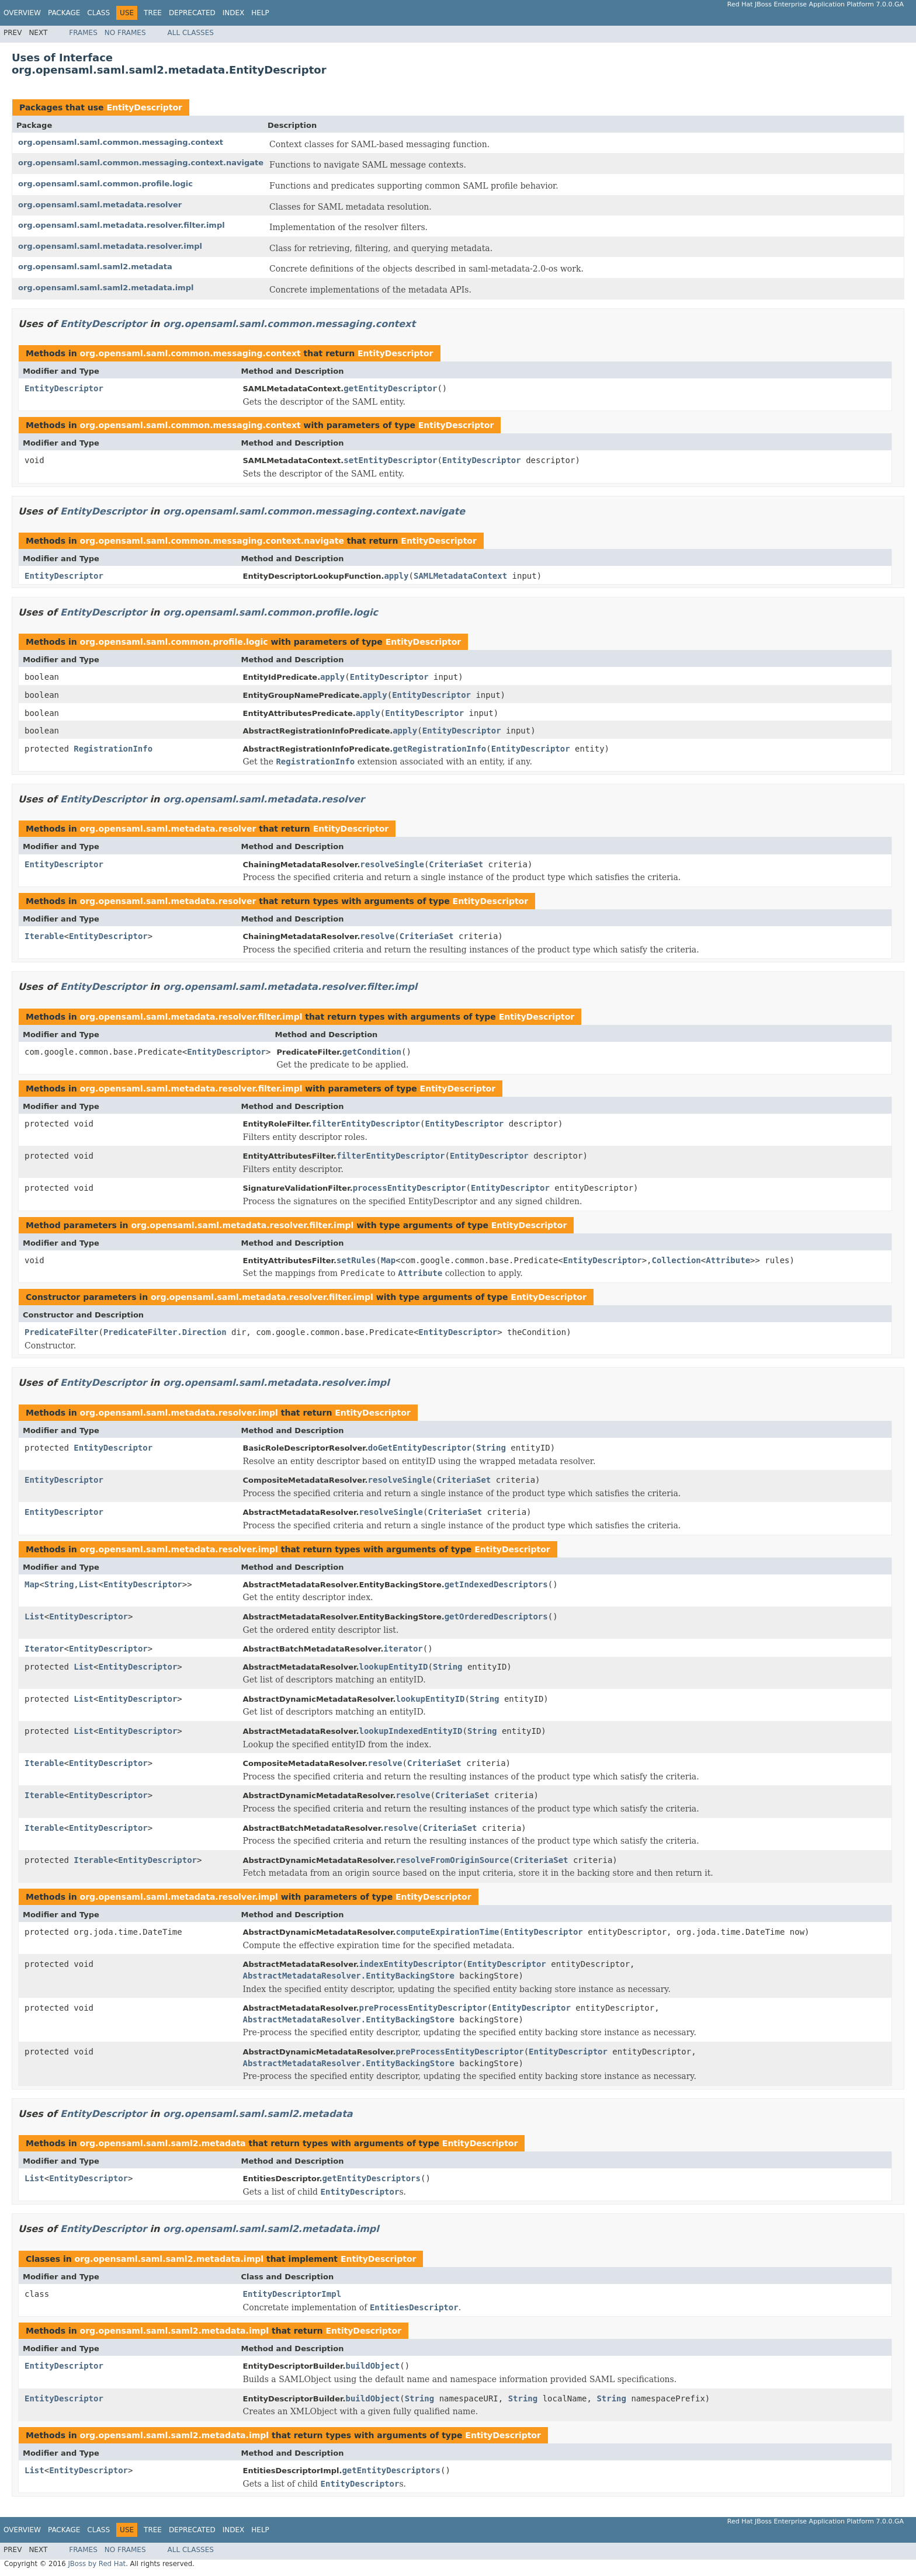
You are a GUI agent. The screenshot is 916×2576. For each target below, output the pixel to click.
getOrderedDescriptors (496, 1616)
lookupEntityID (393, 1666)
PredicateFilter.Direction (165, 1332)
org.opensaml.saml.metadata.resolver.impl (110, 246)
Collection (675, 1260)
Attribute (728, 1260)
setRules (356, 1260)
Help (260, 13)
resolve (377, 936)
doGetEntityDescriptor (419, 1447)
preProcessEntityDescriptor (423, 2007)
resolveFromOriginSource (452, 1860)
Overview (22, 13)
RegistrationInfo (113, 748)
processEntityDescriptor (409, 1188)
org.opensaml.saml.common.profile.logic (105, 183)
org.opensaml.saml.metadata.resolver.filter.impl (121, 225)
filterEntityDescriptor (366, 1123)
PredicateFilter (61, 1332)
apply (396, 575)
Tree (153, 13)
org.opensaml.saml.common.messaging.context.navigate (140, 162)
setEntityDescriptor (390, 460)
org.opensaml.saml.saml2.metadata (95, 266)
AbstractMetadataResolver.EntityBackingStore (348, 1975)
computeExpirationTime (447, 1932)
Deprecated (192, 13)
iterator (402, 1648)
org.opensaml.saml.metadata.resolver (100, 204)
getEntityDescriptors (371, 2178)
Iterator (44, 1648)
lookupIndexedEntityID (410, 1731)
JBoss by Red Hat (97, 2564)
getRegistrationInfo (439, 748)
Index (234, 13)
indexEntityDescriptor (410, 1964)
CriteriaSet (456, 864)
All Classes (191, 33)
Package (64, 13)
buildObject (372, 2365)
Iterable (44, 936)
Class (98, 13)
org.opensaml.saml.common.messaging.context (120, 142)
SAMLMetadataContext (460, 575)
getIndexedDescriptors (496, 1584)
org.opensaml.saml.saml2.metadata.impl (105, 287)
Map (388, 1260)
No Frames (125, 33)
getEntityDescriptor (390, 388)
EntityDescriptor (144, 107)
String (491, 1447)
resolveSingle (392, 864)
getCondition (371, 1051)
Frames (83, 33)
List (89, 1584)
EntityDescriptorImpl (292, 2294)
